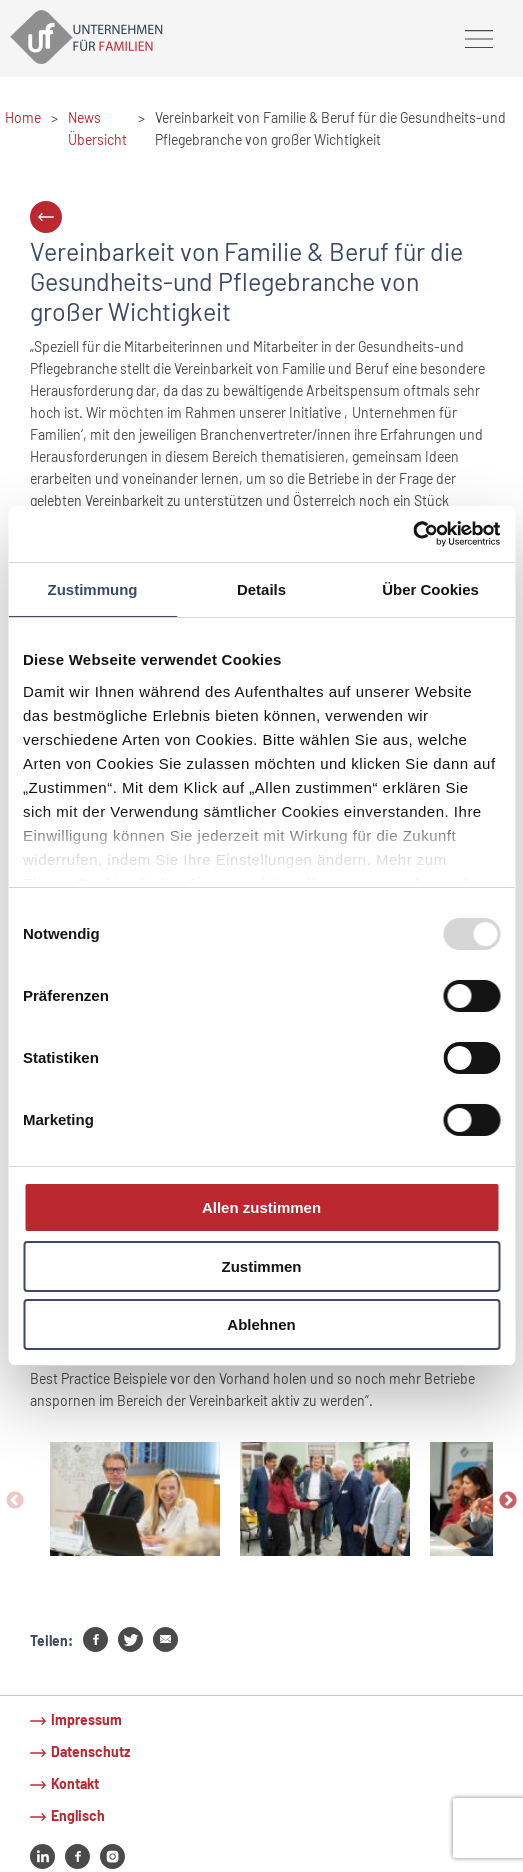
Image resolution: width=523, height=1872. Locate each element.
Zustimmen (261, 1266)
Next (508, 1501)
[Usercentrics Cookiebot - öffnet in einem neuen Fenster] (412, 534)
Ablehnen (261, 1324)
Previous (15, 1501)
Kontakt (75, 1783)
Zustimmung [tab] (93, 588)
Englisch (78, 1815)
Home (23, 117)
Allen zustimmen (261, 1207)
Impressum (86, 1719)
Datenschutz (90, 1751)
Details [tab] (261, 588)
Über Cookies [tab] (430, 588)
